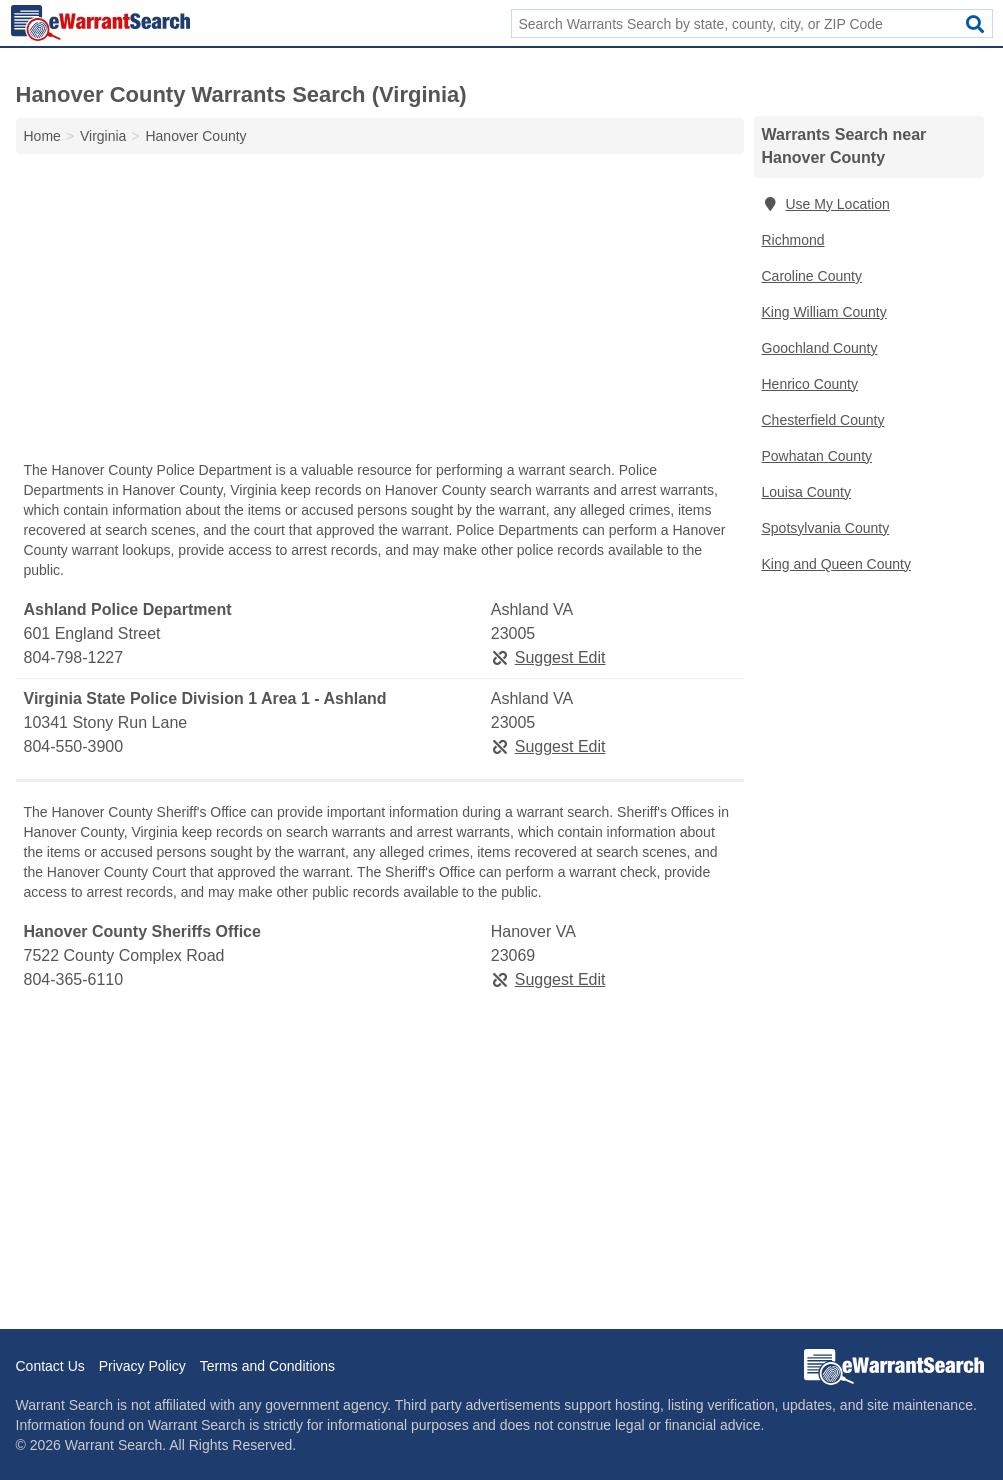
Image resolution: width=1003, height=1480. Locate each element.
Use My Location (826, 204)
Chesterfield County (823, 420)
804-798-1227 (74, 657)
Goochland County (820, 348)
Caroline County (812, 276)
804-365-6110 (74, 979)
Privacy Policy (142, 1366)
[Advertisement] (380, 312)
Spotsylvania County (826, 528)
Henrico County (810, 384)
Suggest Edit (548, 657)
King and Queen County (836, 564)
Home (42, 136)
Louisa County (807, 492)
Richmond (793, 240)
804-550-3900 (74, 746)
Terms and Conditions (267, 1366)
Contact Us (50, 1366)
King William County (824, 312)
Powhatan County (817, 456)
